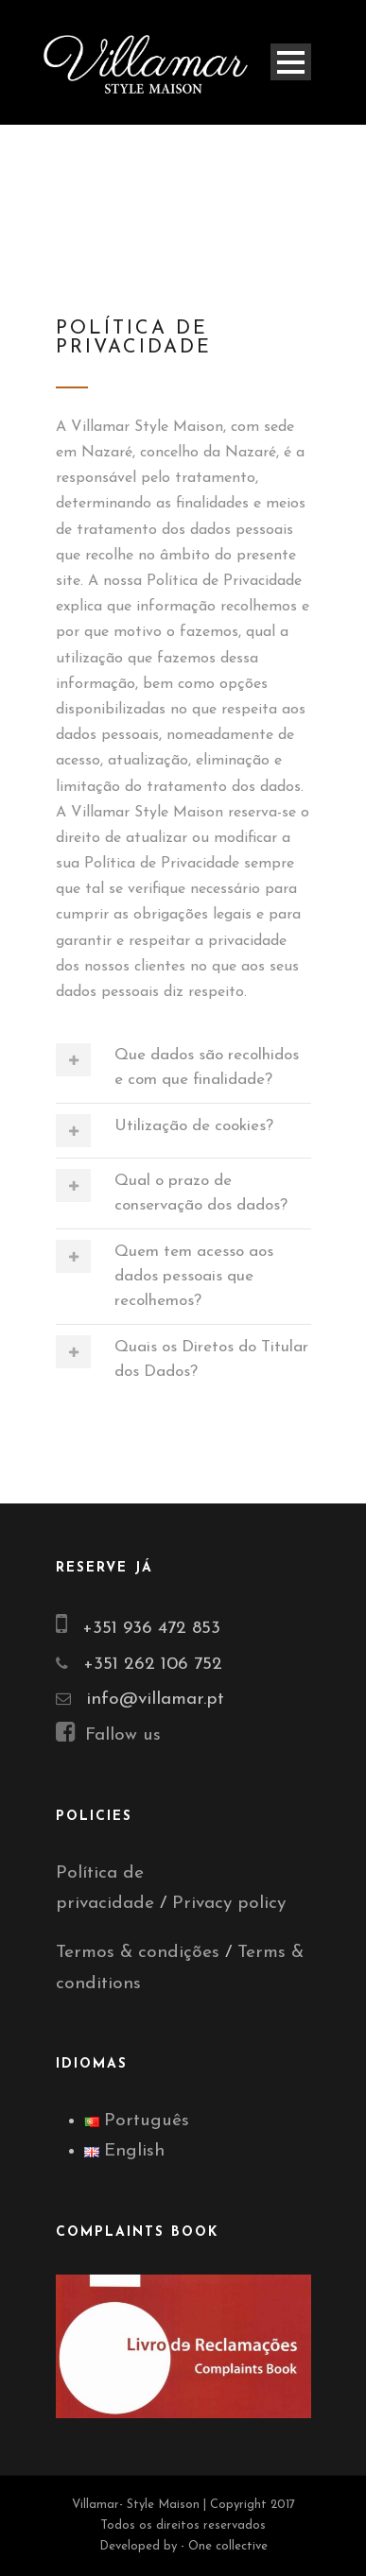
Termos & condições (137, 1953)
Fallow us (108, 1735)
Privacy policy (229, 1904)
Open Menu (290, 61)
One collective (228, 2546)
